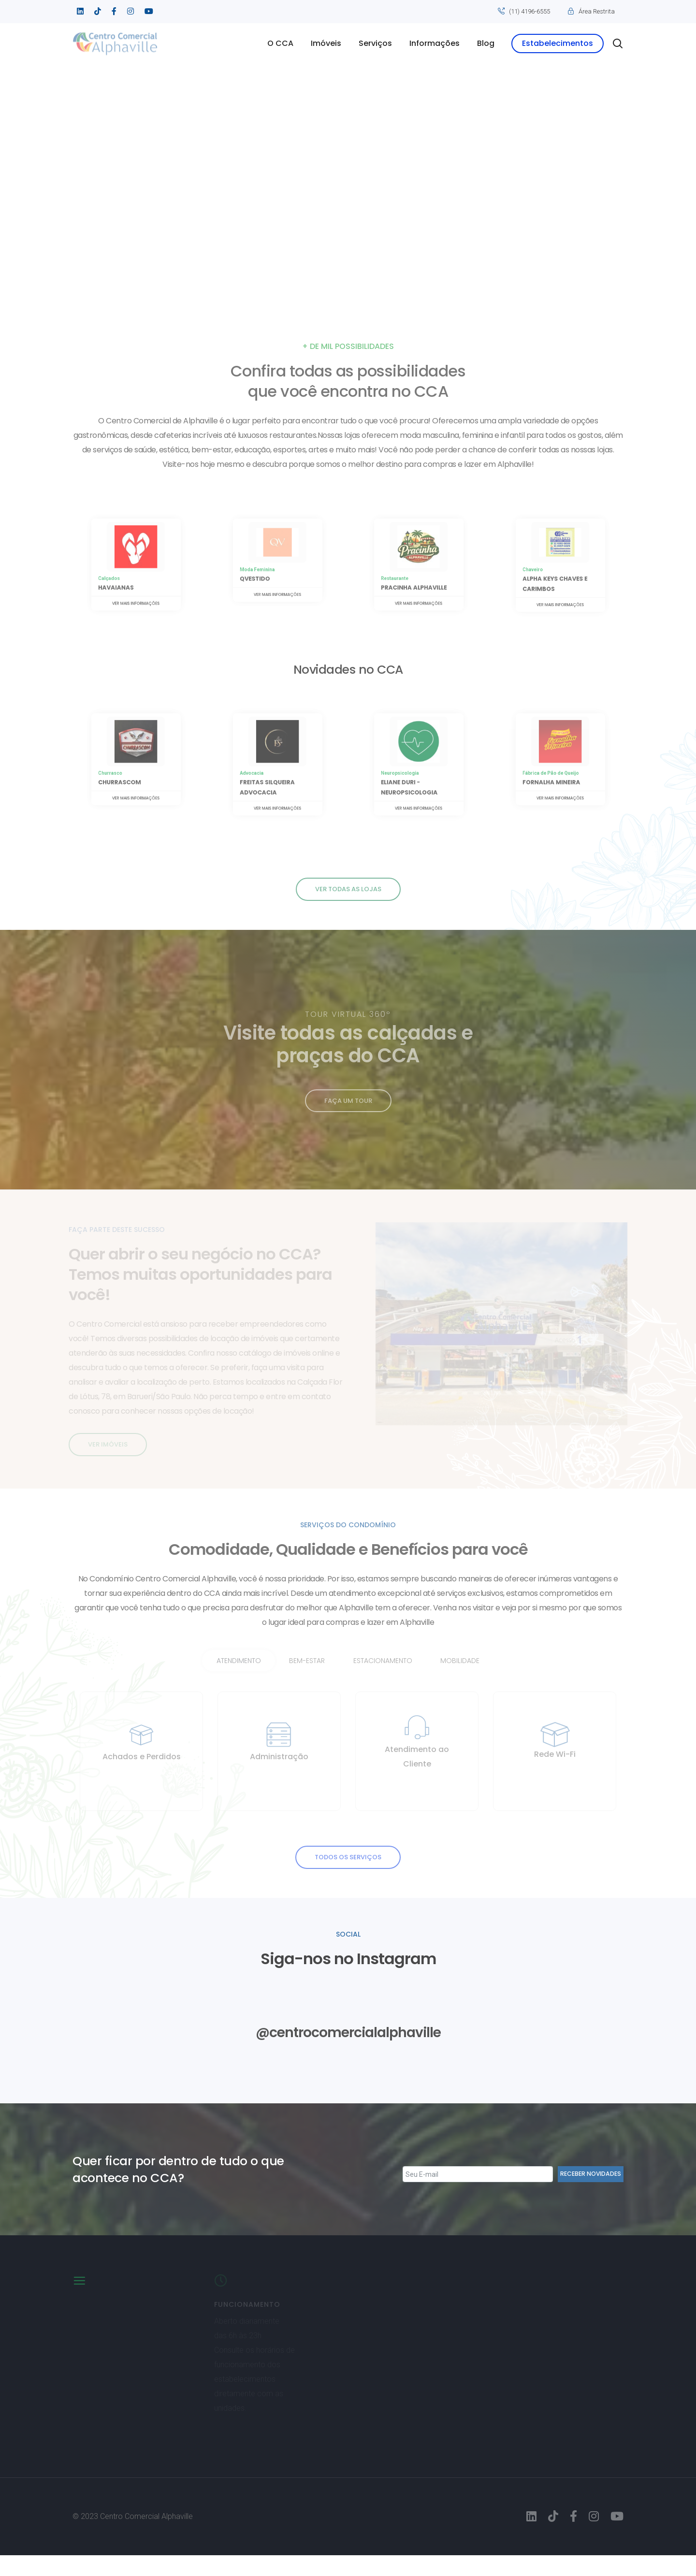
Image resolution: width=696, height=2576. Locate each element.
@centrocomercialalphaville (348, 2052)
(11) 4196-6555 (529, 11)
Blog (485, 43)
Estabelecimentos (557, 43)
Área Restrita (597, 11)
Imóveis (326, 43)
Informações (434, 43)
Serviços (375, 43)
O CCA (280, 43)
